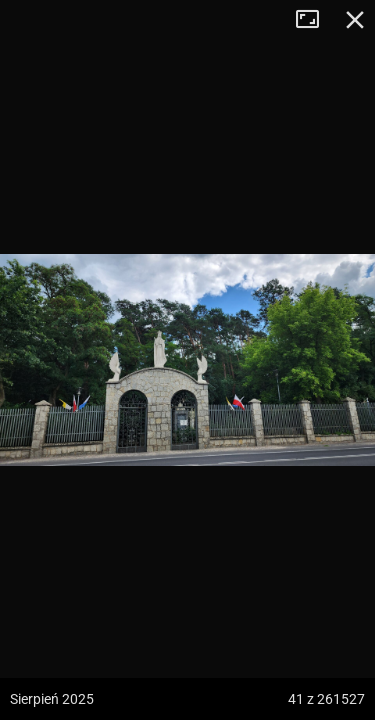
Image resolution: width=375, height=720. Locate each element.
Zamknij (355, 20)
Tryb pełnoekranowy (315, 20)
